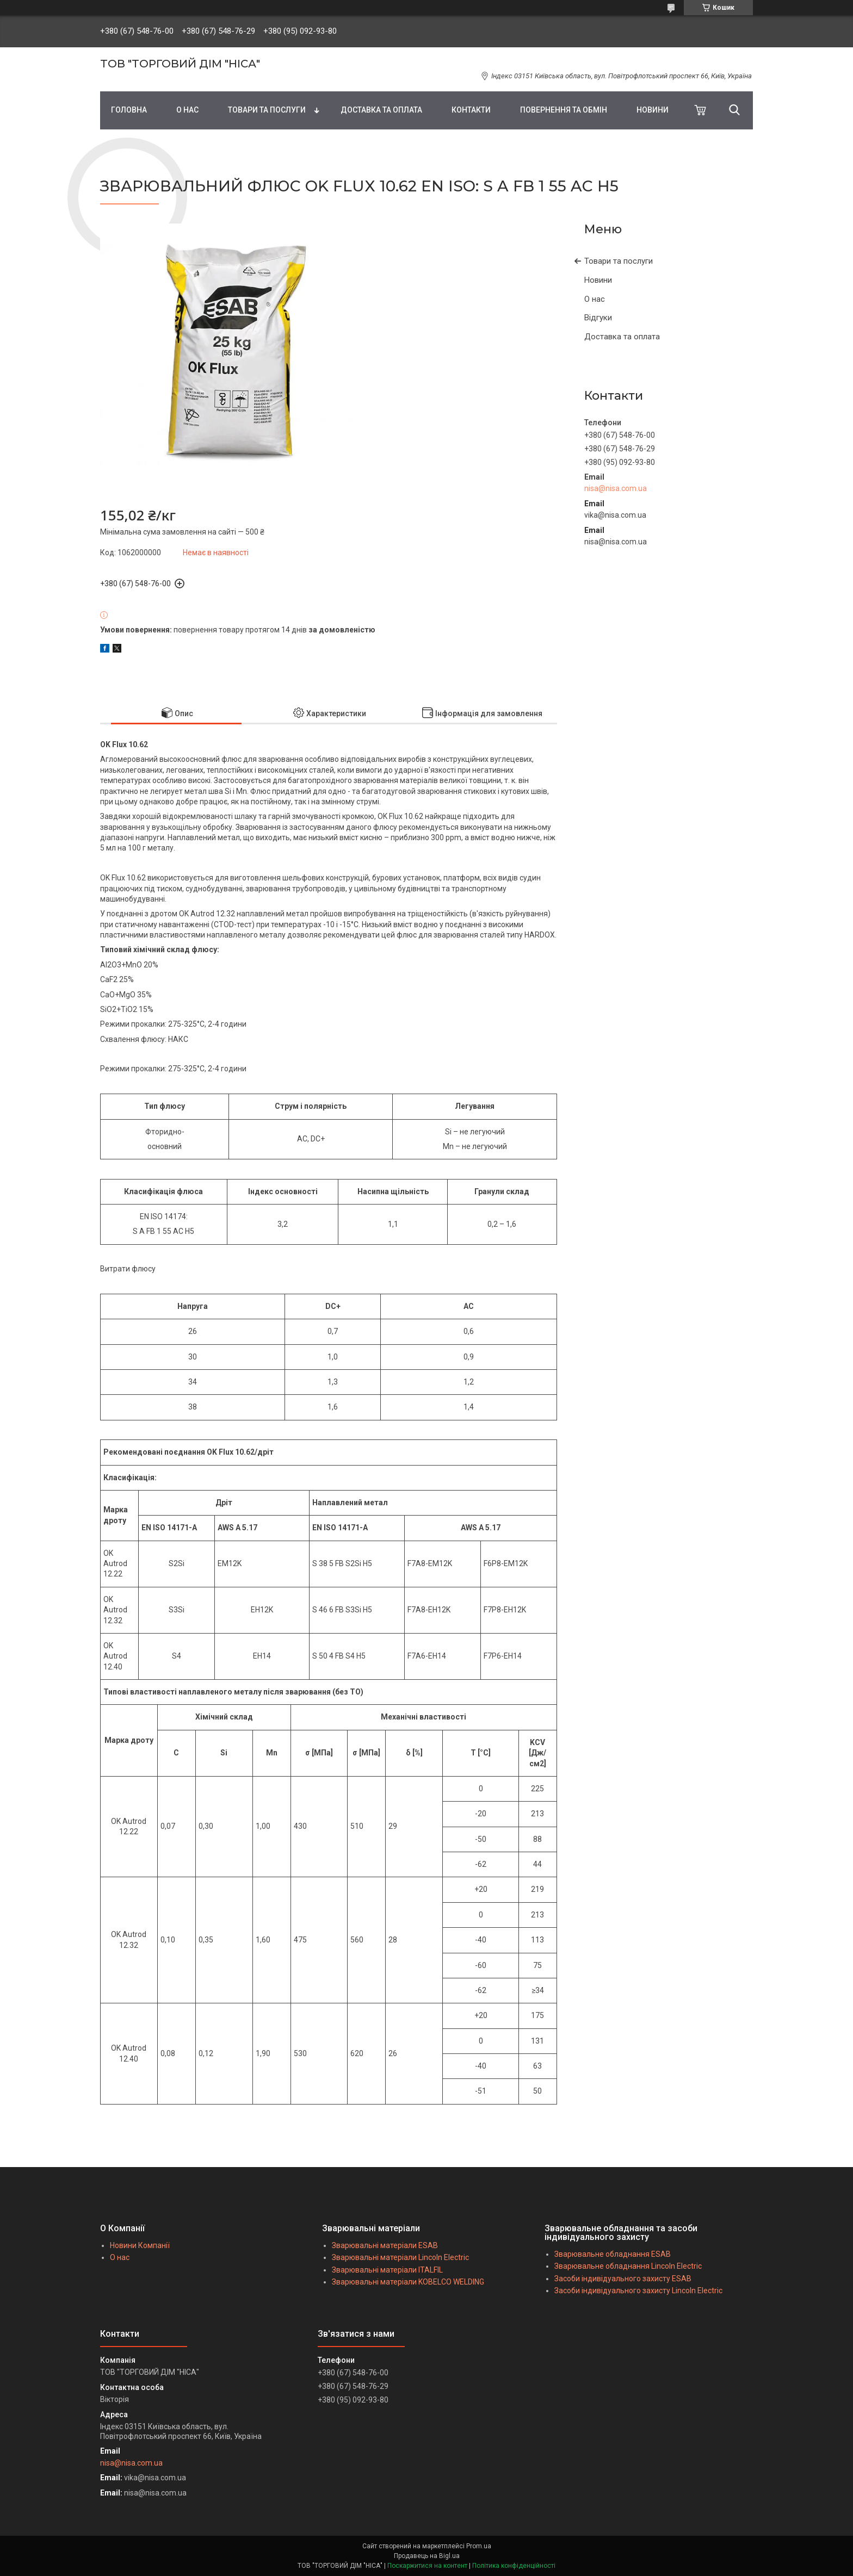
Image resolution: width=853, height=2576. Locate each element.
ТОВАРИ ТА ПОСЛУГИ (267, 109)
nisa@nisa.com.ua (615, 488)
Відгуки (598, 317)
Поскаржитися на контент (427, 2565)
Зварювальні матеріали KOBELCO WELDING (408, 2281)
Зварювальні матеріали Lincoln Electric (400, 2257)
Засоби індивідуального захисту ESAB (622, 2278)
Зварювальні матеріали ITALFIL (387, 2269)
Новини (598, 280)
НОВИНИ (652, 109)
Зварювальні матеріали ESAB (385, 2245)
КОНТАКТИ (471, 109)
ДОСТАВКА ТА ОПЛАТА (381, 109)
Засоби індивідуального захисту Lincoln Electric (638, 2290)
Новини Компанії (140, 2245)
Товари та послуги (618, 261)
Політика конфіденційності (513, 2565)
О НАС (187, 109)
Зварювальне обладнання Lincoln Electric (628, 2266)
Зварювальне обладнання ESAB (612, 2254)
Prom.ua (478, 2546)
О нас (594, 299)
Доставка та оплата (622, 337)
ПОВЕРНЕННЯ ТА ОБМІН (563, 109)
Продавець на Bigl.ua (427, 2556)
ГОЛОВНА (129, 109)
